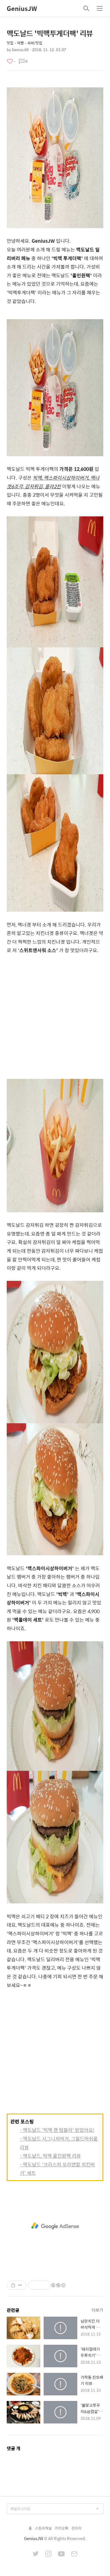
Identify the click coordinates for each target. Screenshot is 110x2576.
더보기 (97, 2310)
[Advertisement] (55, 1018)
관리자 (76, 2528)
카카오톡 (61, 2528)
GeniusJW (22, 8)
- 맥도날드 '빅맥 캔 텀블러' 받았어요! (57, 2130)
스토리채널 (43, 2528)
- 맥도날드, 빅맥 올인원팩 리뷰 (50, 2155)
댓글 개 (13, 2448)
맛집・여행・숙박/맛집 (24, 43)
